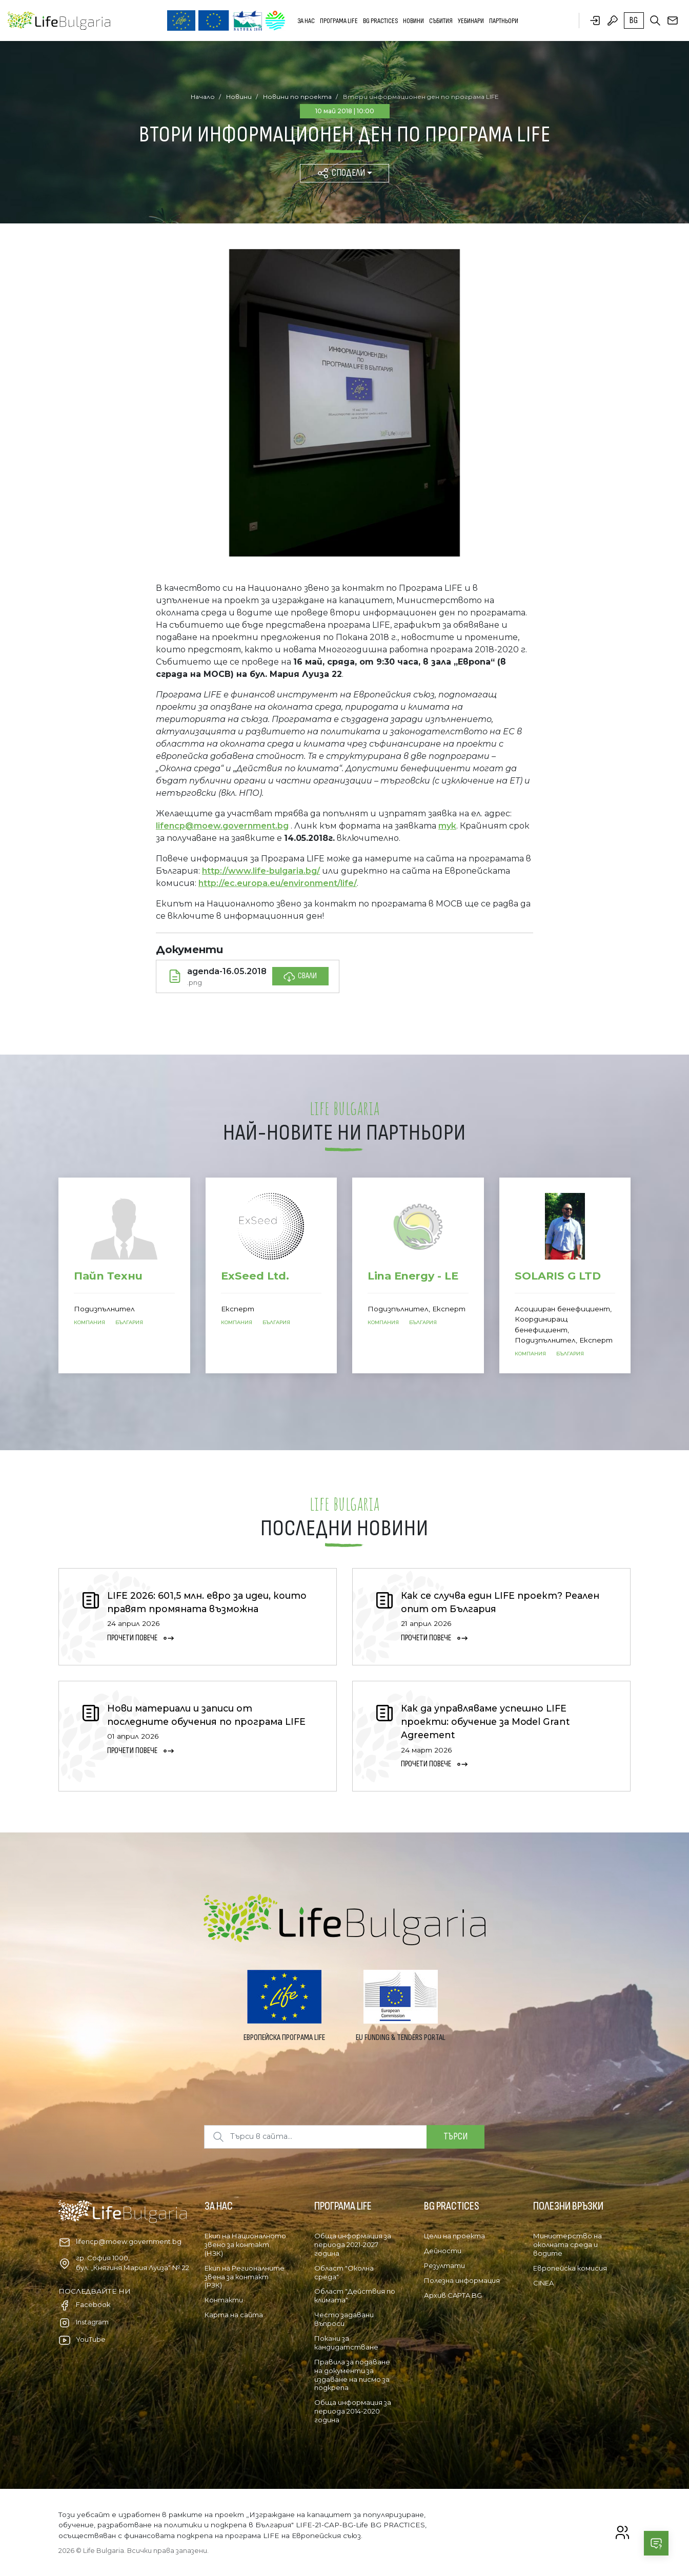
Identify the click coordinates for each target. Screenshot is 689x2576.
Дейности (442, 2251)
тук (447, 826)
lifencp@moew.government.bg (222, 826)
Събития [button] (441, 20)
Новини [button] (413, 20)
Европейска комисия (570, 2268)
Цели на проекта (454, 2236)
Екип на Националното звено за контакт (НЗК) (245, 2244)
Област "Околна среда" (344, 2272)
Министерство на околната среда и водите (567, 2244)
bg (634, 20)
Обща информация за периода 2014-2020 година (352, 2411)
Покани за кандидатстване (346, 2342)
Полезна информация (462, 2280)
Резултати (444, 2265)
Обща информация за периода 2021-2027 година (352, 2244)
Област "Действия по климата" (354, 2295)
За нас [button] (306, 20)
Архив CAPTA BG (453, 2295)
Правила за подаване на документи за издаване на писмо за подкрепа (352, 2375)
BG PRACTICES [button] (380, 20)
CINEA (543, 2283)
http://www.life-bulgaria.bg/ (261, 871)
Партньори (503, 20)
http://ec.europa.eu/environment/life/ (277, 883)
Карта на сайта (234, 2315)
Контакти (224, 2300)
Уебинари (471, 20)
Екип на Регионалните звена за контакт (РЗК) (245, 2277)
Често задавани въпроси (344, 2319)
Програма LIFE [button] (339, 20)
